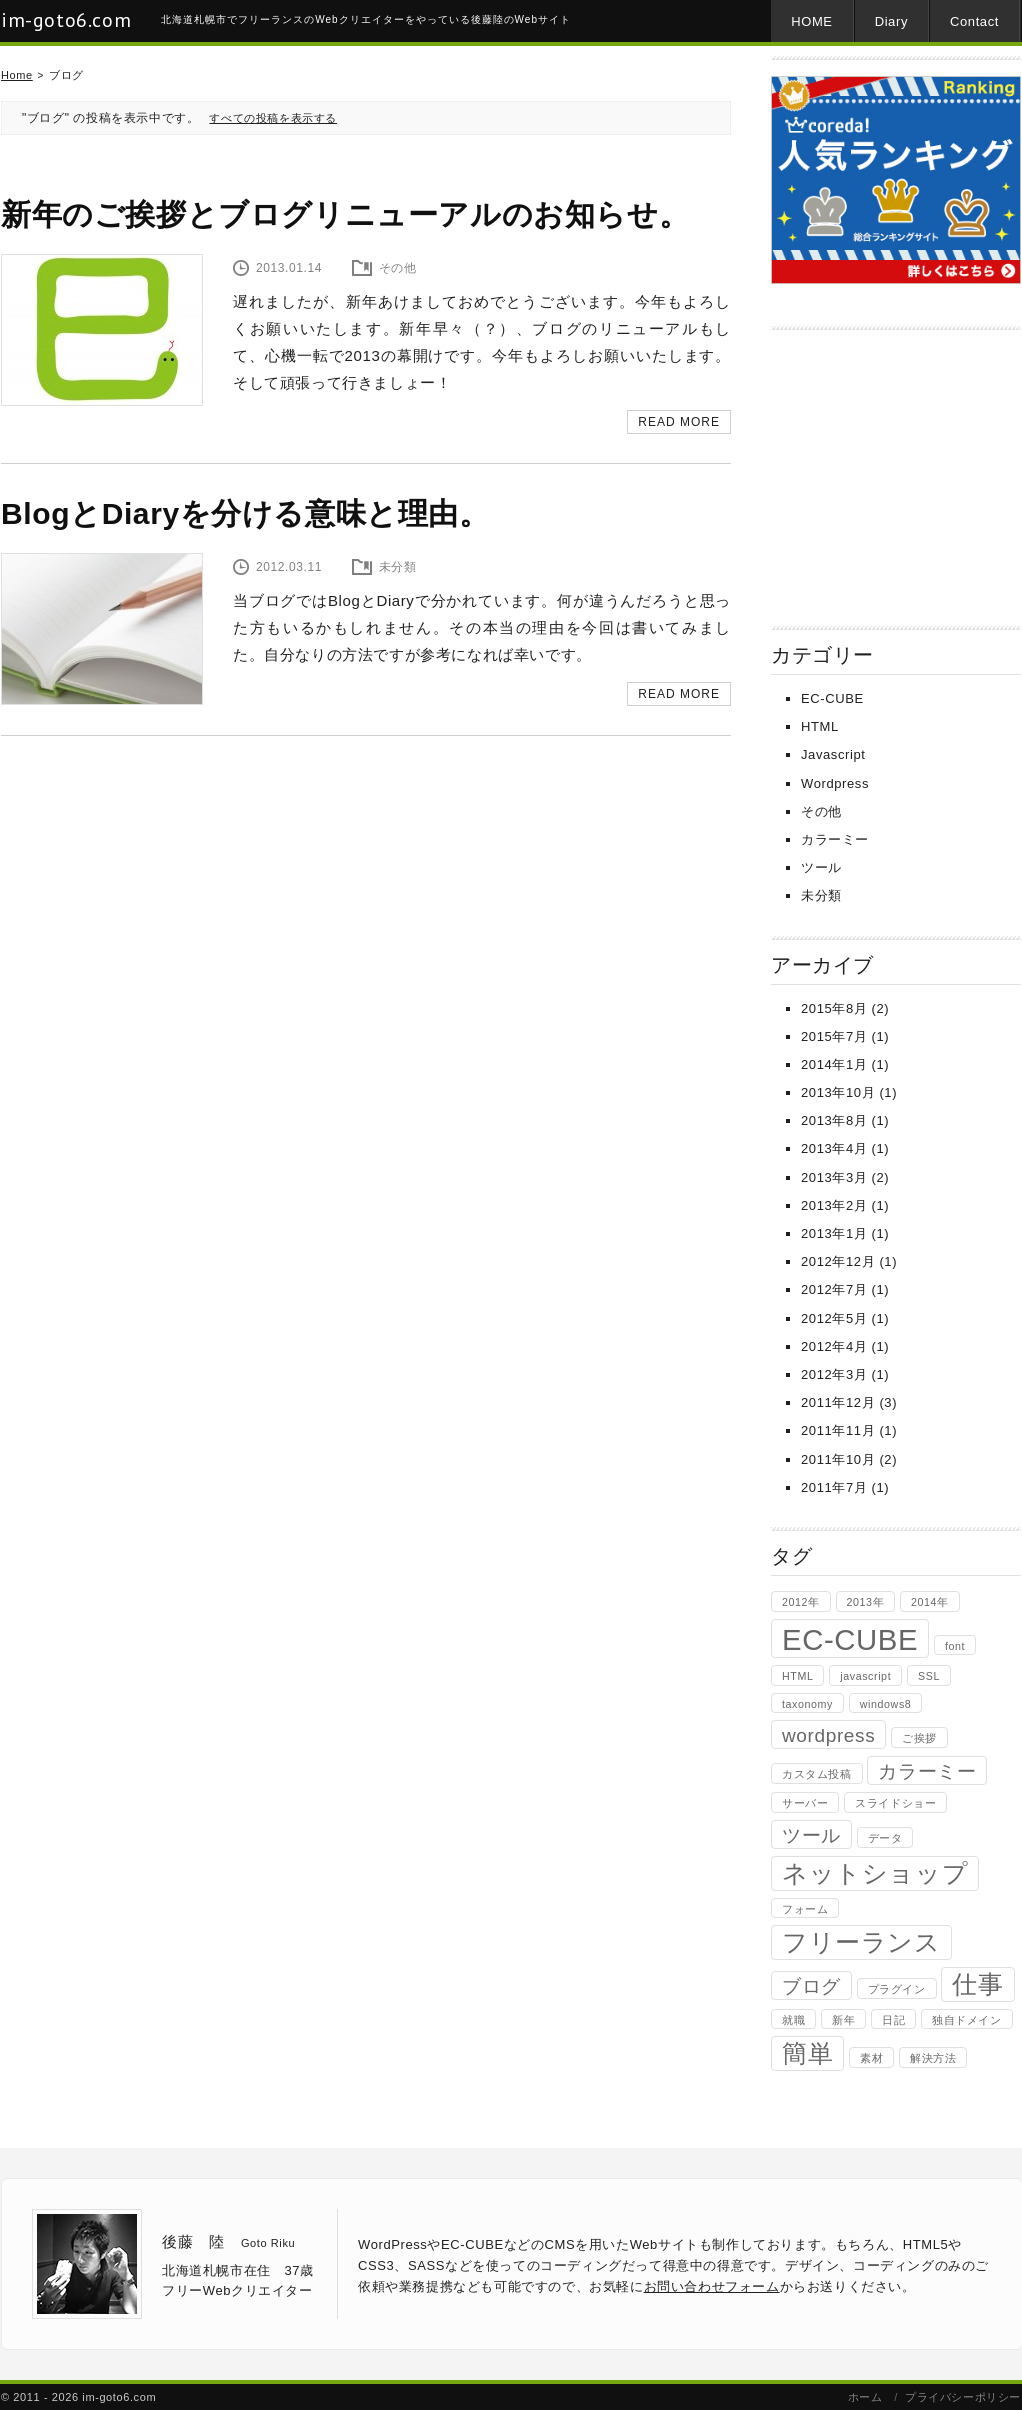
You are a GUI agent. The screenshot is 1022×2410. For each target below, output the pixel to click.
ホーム (865, 2397)
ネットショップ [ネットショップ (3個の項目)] (875, 1873)
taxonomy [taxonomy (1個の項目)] (807, 1704)
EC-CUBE (832, 698)
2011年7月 (834, 1487)
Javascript (833, 754)
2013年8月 (834, 1120)
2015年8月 (834, 1008)
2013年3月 (834, 1177)
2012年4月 (834, 1346)
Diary (891, 21)
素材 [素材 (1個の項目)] (871, 2058)
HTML (820, 726)
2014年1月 (834, 1064)
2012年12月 (838, 1261)
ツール (821, 867)
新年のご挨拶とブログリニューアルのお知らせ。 (345, 214)
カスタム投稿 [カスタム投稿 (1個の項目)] (817, 1774)
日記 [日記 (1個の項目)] (893, 2020)
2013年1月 (834, 1233)
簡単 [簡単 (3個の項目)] (807, 2053)
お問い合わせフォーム (712, 2286)
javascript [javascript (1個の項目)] (865, 1676)
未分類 (821, 895)
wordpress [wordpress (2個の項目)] (828, 1735)
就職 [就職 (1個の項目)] (793, 2020)
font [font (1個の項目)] (955, 1646)
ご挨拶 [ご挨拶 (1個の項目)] (919, 1738)
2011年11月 (838, 1430)
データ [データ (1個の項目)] (885, 1838)
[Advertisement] (896, 471)
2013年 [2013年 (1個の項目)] (866, 1602)
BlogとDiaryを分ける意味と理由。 (245, 513)
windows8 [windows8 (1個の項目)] (886, 1704)
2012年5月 (834, 1318)
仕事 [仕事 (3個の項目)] (977, 1984)
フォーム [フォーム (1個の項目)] (805, 1909)
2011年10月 (838, 1459)
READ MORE (679, 422)
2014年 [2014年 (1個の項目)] (930, 1602)
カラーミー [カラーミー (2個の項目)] (927, 1771)
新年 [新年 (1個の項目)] (843, 2020)
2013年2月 (834, 1205)
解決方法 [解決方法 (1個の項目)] (933, 2058)
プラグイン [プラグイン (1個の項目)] (897, 1989)
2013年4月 (834, 1148)
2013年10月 (838, 1092)
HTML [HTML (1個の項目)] (797, 1676)
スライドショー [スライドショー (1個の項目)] (895, 1803)
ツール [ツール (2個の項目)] (811, 1835)
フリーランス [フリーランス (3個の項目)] (861, 1942)
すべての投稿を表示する (273, 118)
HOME (811, 21)
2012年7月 (834, 1289)
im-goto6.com (66, 20)
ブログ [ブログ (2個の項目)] (811, 1986)
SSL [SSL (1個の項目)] (929, 1676)
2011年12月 (838, 1402)
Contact (974, 21)
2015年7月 (834, 1036)
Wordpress (835, 783)
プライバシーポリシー (963, 2397)
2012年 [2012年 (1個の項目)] (801, 1602)
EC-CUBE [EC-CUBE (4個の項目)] (850, 1639)
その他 (821, 811)
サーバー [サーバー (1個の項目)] (805, 1803)
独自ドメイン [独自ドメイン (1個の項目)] (967, 2020)
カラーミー (835, 839)
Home (17, 75)
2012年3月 (834, 1374)
